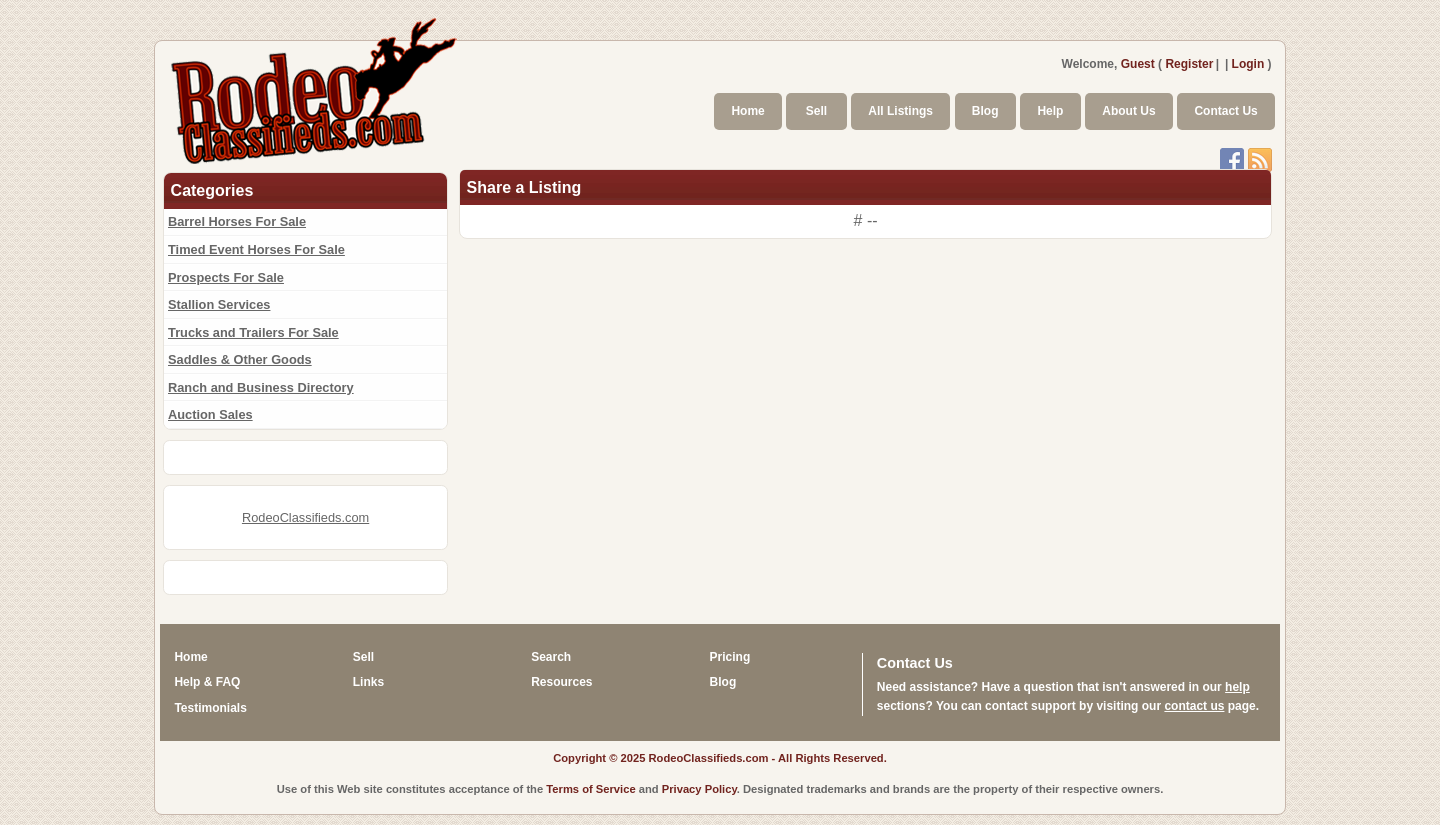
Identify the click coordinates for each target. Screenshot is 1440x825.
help (1237, 687)
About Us (1128, 111)
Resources (561, 682)
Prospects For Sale (226, 277)
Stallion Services (219, 304)
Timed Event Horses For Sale (256, 249)
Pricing (730, 657)
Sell (816, 111)
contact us (1194, 706)
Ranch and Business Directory (261, 387)
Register (1189, 64)
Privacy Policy (699, 789)
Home (747, 111)
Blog (985, 111)
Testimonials (210, 708)
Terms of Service (590, 789)
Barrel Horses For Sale (237, 221)
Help (1050, 111)
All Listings (900, 111)
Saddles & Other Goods (240, 359)
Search (551, 657)
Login (1248, 64)
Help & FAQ (207, 682)
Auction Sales (210, 414)
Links (368, 682)
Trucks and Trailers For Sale (253, 332)
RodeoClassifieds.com (305, 517)
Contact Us (1225, 111)
